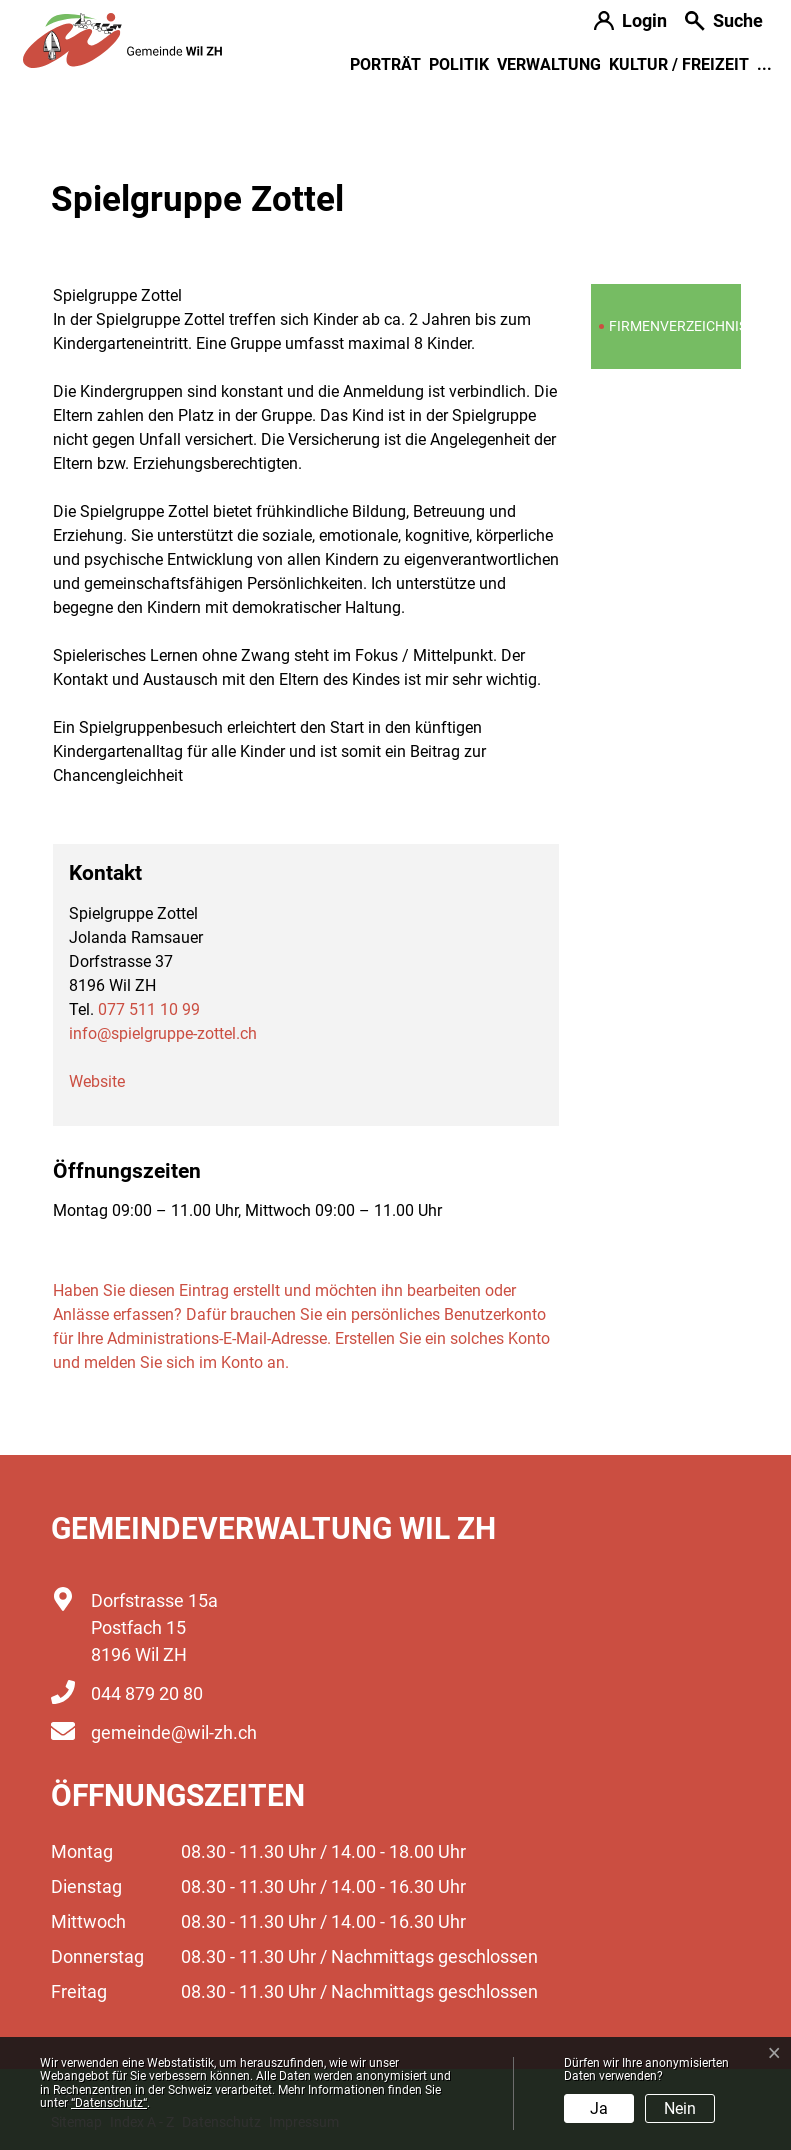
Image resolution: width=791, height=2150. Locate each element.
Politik (459, 64)
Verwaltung (549, 64)
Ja (599, 2108)
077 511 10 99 (149, 1009)
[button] (724, 23)
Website (97, 1081)
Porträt (385, 64)
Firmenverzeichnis (673, 331)
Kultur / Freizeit (679, 64)
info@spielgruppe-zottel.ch (163, 1033)
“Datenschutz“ (109, 2103)
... (764, 64)
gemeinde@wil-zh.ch (174, 1732)
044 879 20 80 (147, 1693)
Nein (680, 2108)
